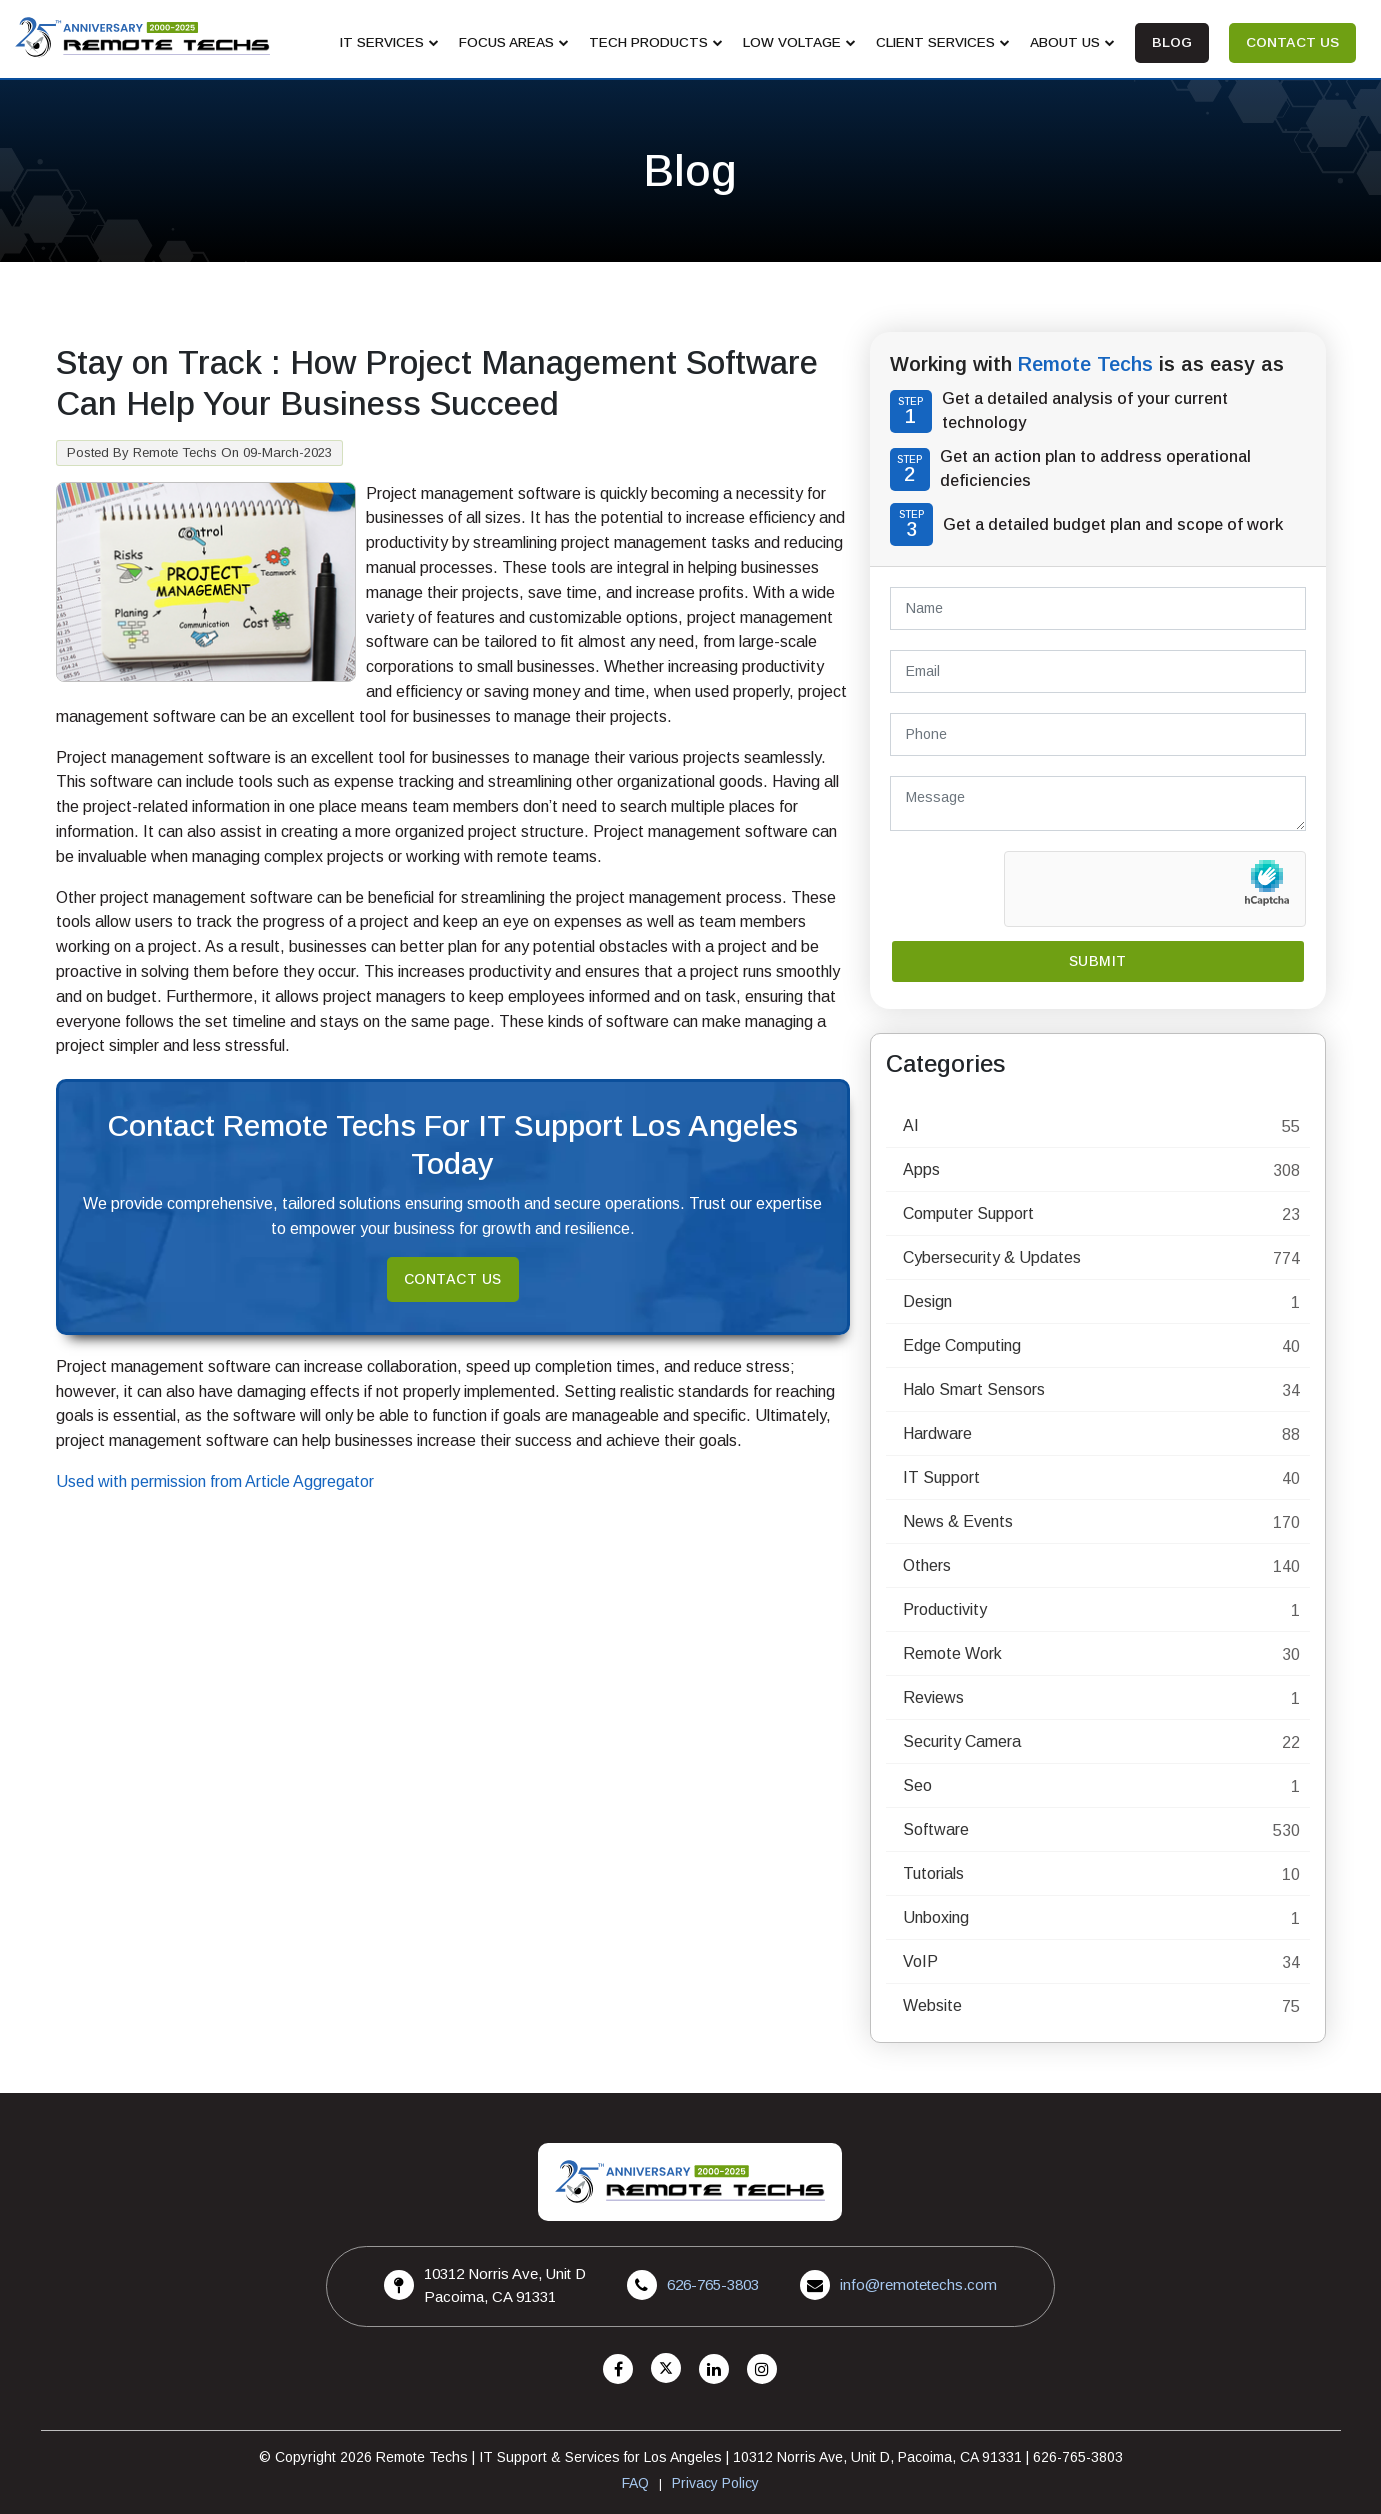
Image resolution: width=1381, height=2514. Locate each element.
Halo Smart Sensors (974, 1389)
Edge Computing (962, 1345)
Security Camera (962, 1741)
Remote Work (952, 1653)
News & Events (958, 1521)
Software (936, 1829)
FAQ (635, 2483)
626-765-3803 (713, 2284)
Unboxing (936, 1917)
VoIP (920, 1961)
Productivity (945, 1609)
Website (932, 2005)
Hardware (937, 1433)
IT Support (941, 1477)
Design (927, 1301)
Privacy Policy (715, 2483)
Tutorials (933, 1873)
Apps (921, 1169)
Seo (917, 1785)
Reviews (933, 1697)
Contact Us (453, 1279)
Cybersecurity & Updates (992, 1257)
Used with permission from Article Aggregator (215, 1481)
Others (927, 1565)
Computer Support (968, 1213)
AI (911, 1125)
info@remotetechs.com (918, 2284)
